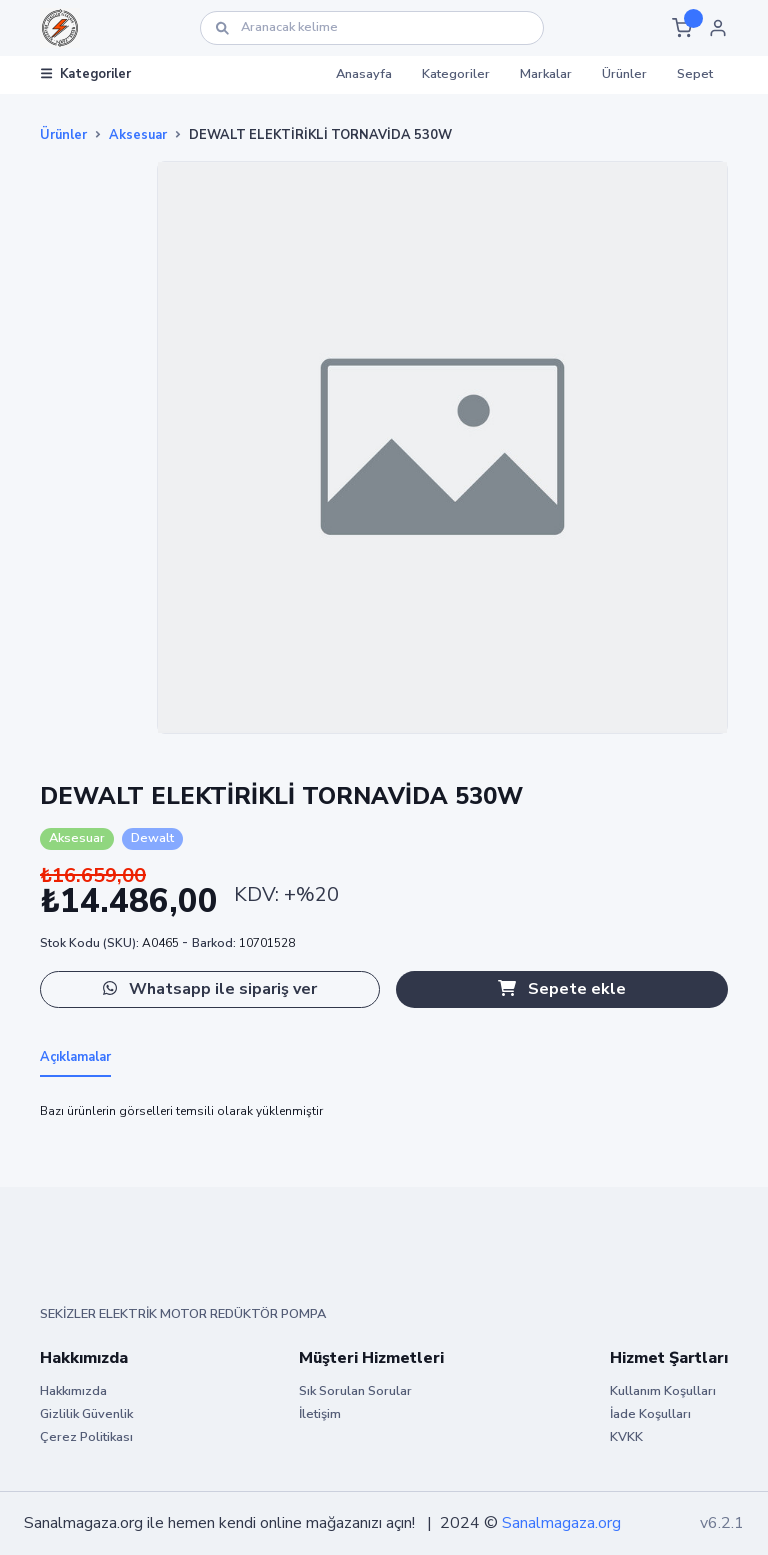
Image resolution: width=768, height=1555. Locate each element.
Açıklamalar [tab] (75, 1057)
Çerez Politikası (86, 1437)
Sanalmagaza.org (561, 1523)
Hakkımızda (73, 1391)
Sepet (695, 74)
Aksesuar (138, 135)
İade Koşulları (650, 1414)
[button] (682, 28)
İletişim (320, 1414)
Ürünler (624, 74)
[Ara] (372, 27)
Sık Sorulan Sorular (355, 1391)
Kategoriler (86, 74)
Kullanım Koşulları (663, 1391)
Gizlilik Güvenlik (86, 1414)
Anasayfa (364, 74)
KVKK (626, 1437)
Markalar (546, 74)
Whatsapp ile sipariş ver (210, 989)
